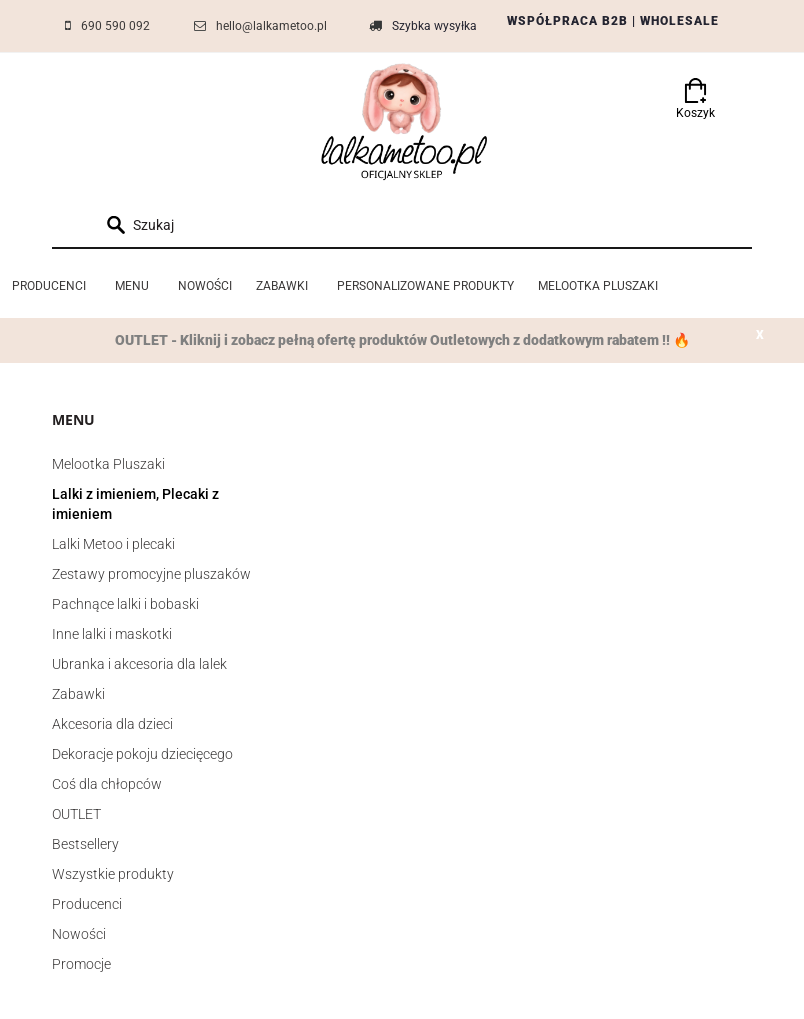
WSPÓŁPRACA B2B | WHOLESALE (613, 21)
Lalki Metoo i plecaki (113, 544)
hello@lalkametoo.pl (271, 26)
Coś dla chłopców (107, 784)
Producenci (87, 904)
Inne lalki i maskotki (112, 634)
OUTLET (76, 814)
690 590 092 (115, 26)
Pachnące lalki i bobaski (125, 604)
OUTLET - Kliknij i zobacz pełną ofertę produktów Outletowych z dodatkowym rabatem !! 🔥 (402, 340)
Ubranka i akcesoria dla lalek (139, 664)
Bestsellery (85, 844)
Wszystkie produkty (113, 874)
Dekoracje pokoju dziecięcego (142, 754)
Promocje (81, 964)
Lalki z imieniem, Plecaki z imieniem (135, 504)
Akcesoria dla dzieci (112, 724)
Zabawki (78, 694)
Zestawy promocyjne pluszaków (151, 574)
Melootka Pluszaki (108, 464)
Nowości (79, 934)
